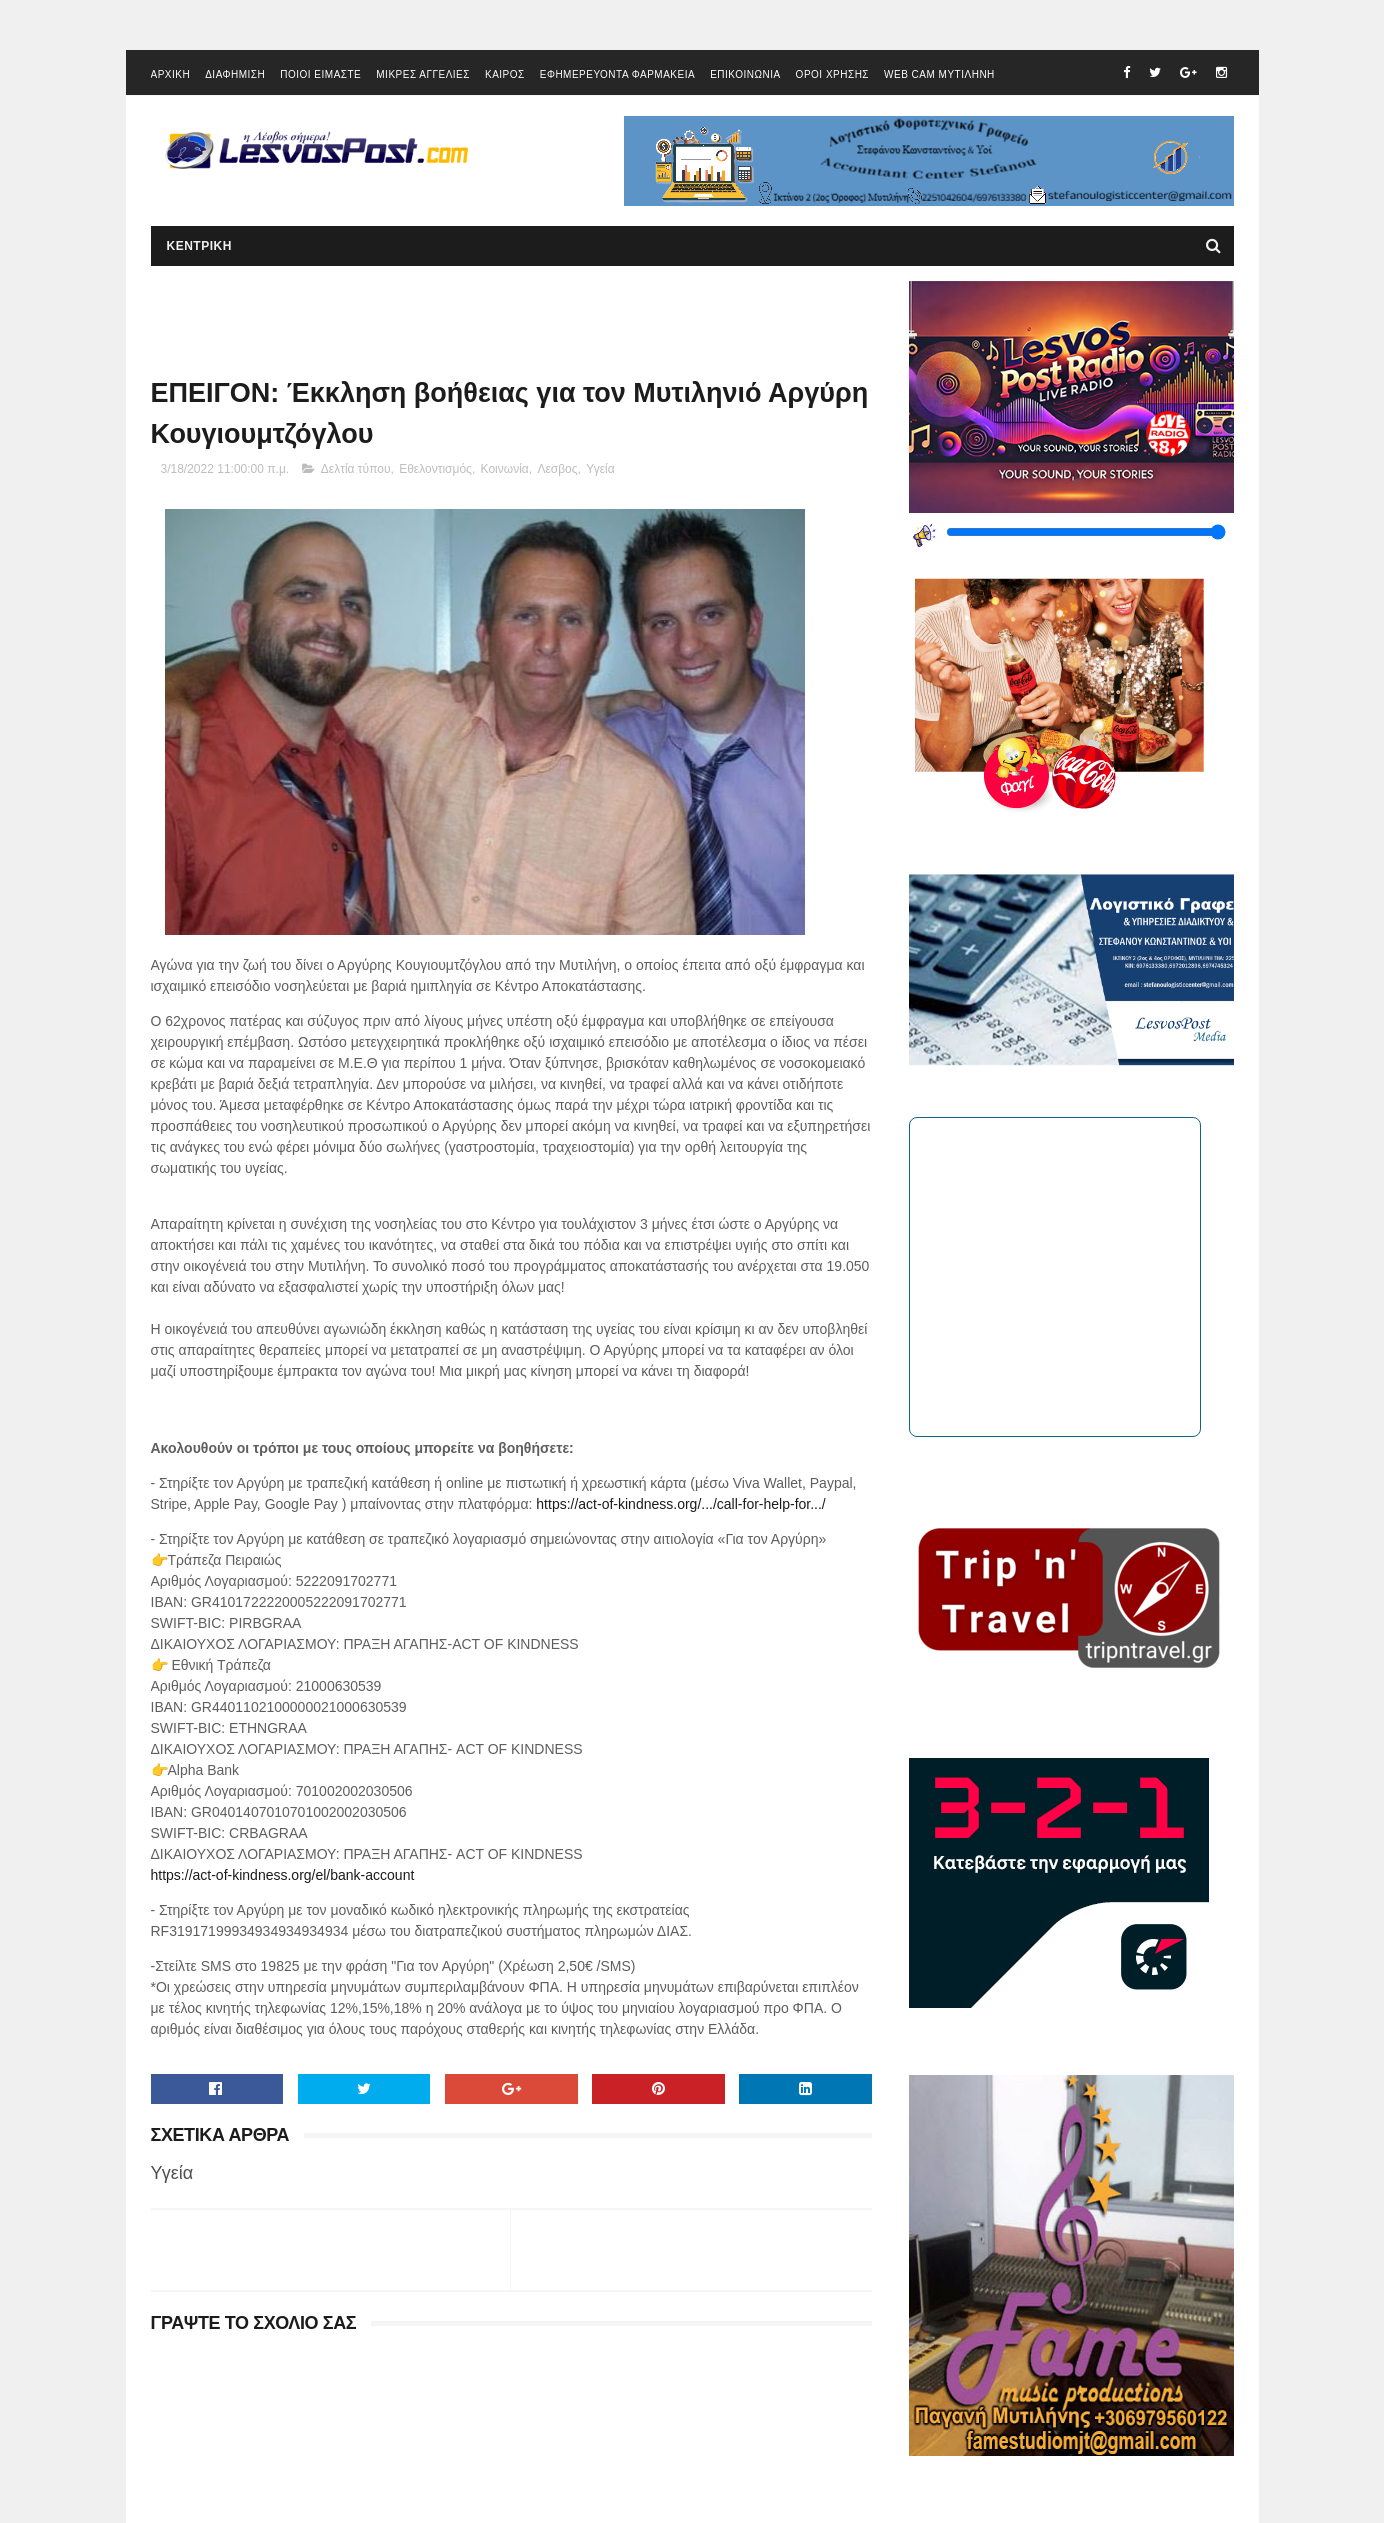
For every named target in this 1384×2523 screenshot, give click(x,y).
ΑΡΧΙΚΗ (171, 74)
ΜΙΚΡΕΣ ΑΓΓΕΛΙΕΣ (423, 74)
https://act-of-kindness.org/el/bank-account (283, 1875)
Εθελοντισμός (435, 469)
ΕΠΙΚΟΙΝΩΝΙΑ (745, 74)
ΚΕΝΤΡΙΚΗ (199, 246)
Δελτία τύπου (356, 469)
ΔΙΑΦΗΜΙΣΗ (235, 74)
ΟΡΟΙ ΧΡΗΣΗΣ (832, 74)
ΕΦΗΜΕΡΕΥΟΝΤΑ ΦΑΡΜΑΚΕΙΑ (617, 74)
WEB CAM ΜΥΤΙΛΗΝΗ (939, 74)
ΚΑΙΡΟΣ (505, 74)
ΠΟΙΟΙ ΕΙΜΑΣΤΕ (320, 74)
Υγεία (600, 469)
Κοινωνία (505, 469)
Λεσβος (557, 469)
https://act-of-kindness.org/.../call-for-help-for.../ (680, 1504)
